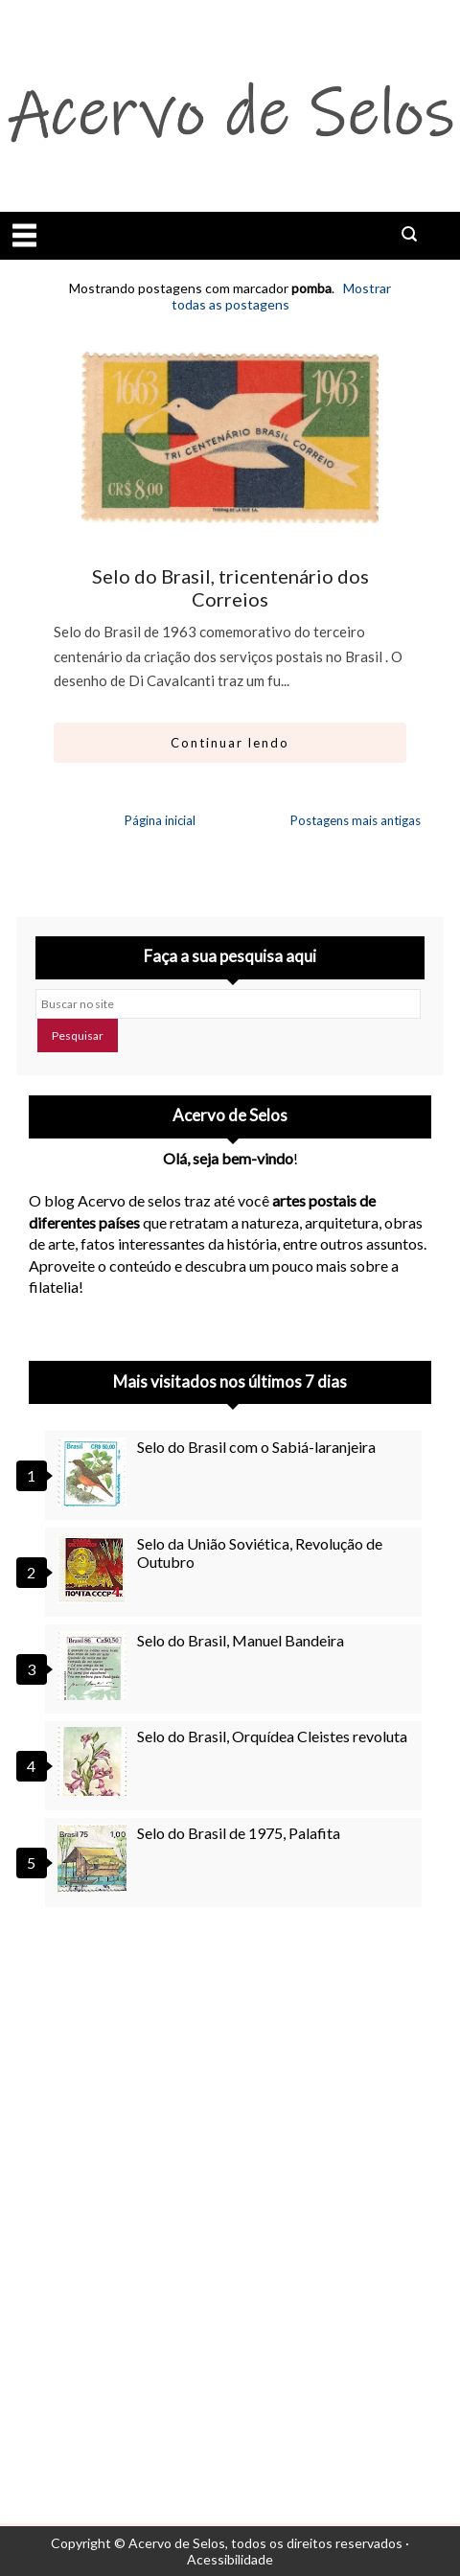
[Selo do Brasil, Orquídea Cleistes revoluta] (95, 1761)
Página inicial (160, 820)
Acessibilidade (230, 2559)
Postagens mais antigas (355, 820)
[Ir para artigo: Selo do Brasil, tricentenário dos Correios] (230, 438)
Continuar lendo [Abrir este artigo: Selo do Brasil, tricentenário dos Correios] (230, 742)
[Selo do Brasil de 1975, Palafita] (95, 1858)
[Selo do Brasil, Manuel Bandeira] (95, 1665)
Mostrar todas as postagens (281, 296)
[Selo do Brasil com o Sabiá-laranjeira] (95, 1472)
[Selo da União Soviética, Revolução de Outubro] (95, 1568)
